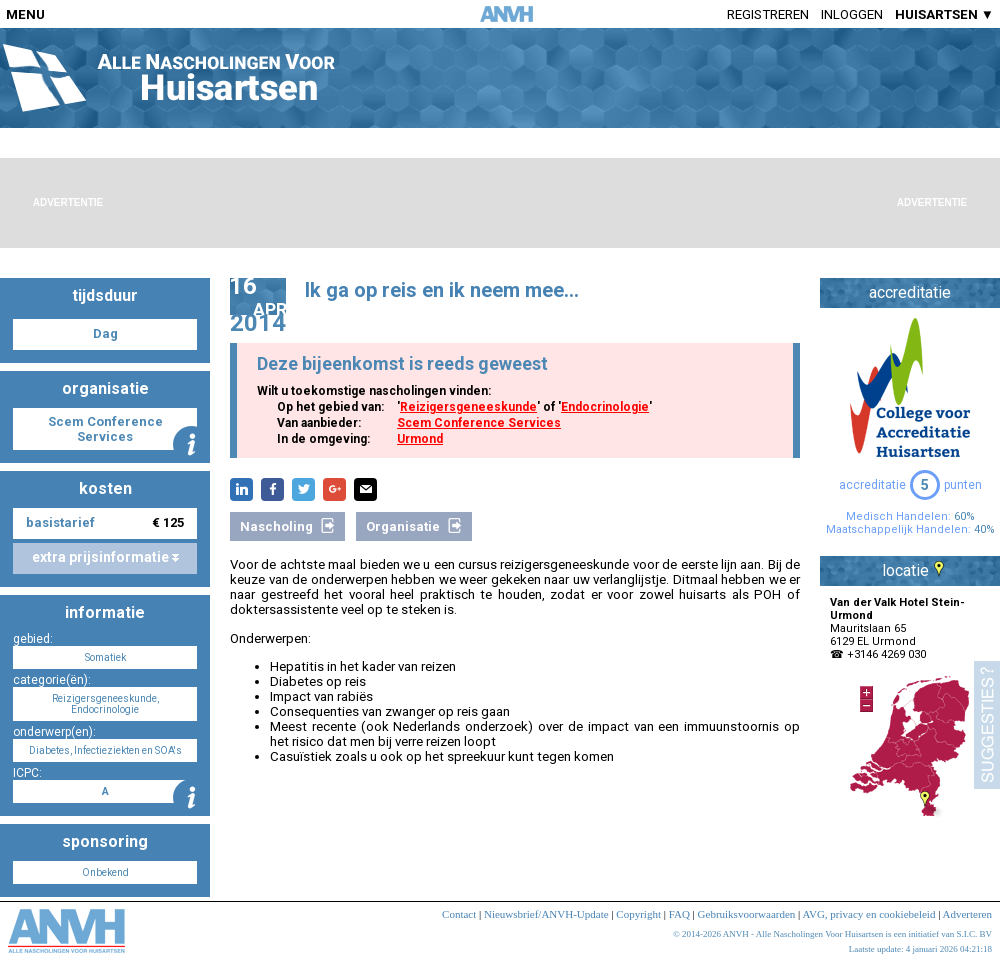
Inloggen (852, 14)
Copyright (638, 914)
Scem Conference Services (479, 423)
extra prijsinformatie (105, 557)
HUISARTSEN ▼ (944, 14)
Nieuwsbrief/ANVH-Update (546, 914)
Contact (459, 914)
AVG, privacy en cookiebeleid (868, 914)
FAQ (679, 914)
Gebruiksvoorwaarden (747, 914)
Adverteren (967, 914)
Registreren (768, 14)
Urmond (420, 439)
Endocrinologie (605, 407)
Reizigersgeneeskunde (468, 407)
